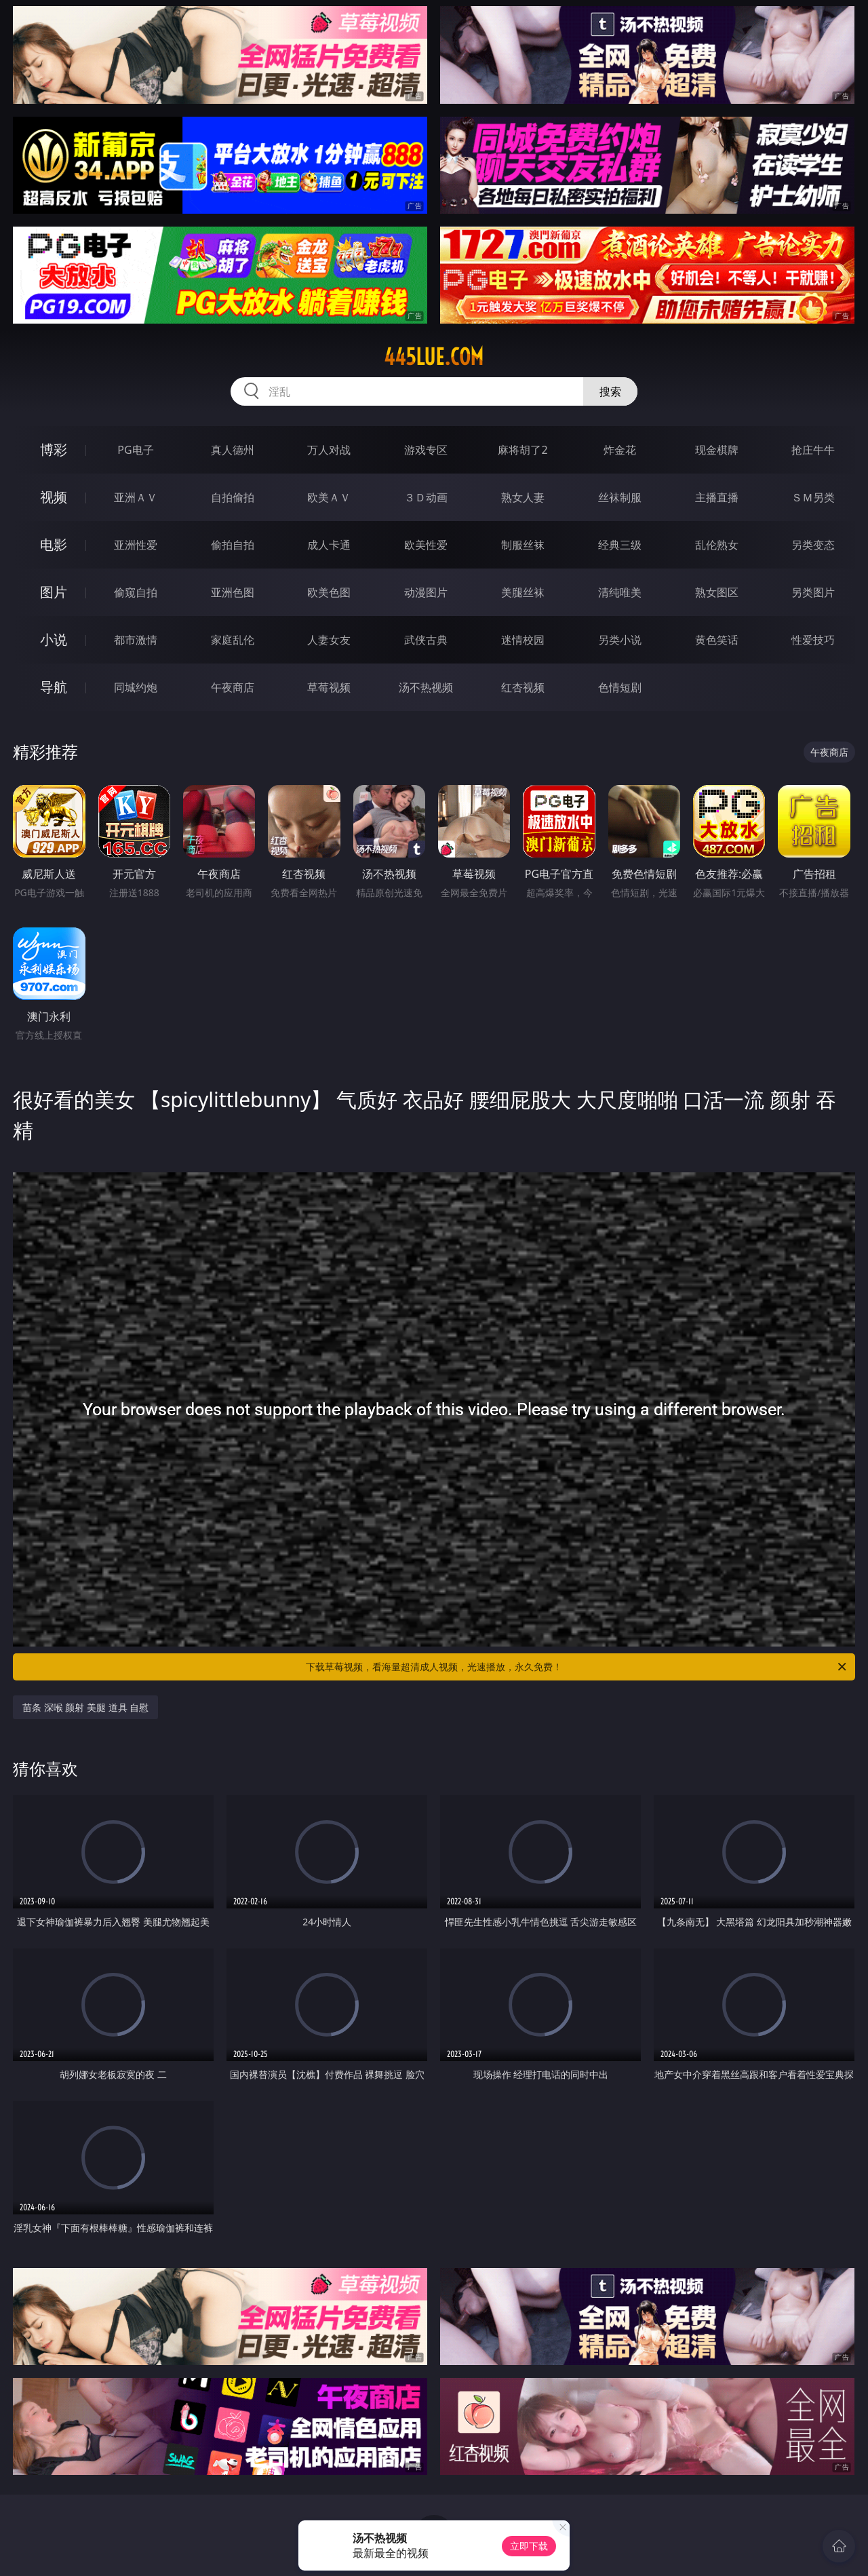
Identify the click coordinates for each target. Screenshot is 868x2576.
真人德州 (232, 449)
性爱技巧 (813, 639)
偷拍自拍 (232, 544)
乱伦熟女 (716, 544)
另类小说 (620, 639)
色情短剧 (620, 687)
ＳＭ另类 (813, 497)
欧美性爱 (426, 544)
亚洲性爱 (135, 544)
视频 (53, 497)
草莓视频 (329, 687)
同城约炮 (135, 687)
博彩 (53, 449)
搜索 (610, 391)
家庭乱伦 (232, 639)
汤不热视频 (426, 687)
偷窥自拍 (135, 592)
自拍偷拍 (232, 497)
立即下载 (529, 2545)
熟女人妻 (523, 497)
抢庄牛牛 (813, 449)
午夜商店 (232, 687)
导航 (53, 687)
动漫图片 (426, 592)
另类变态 (813, 544)
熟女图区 (716, 592)
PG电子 (135, 449)
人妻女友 (329, 639)
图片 (53, 592)
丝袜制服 (620, 497)
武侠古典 (426, 639)
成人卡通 (329, 544)
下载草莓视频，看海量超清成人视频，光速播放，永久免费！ (577, 1667)
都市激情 (135, 639)
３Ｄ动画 (426, 497)
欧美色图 (329, 592)
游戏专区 (426, 449)
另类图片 (813, 592)
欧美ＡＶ (329, 497)
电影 (53, 544)
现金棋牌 (716, 449)
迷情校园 (523, 639)
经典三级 (620, 544)
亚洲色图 (232, 592)
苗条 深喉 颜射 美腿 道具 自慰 (85, 1707)
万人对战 (329, 449)
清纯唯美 (620, 592)
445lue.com (434, 356)
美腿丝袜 (523, 592)
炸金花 (620, 449)
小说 (53, 639)
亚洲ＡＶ (135, 497)
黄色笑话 (716, 639)
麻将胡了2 (522, 449)
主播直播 (716, 497)
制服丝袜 (523, 544)
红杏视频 (523, 687)
